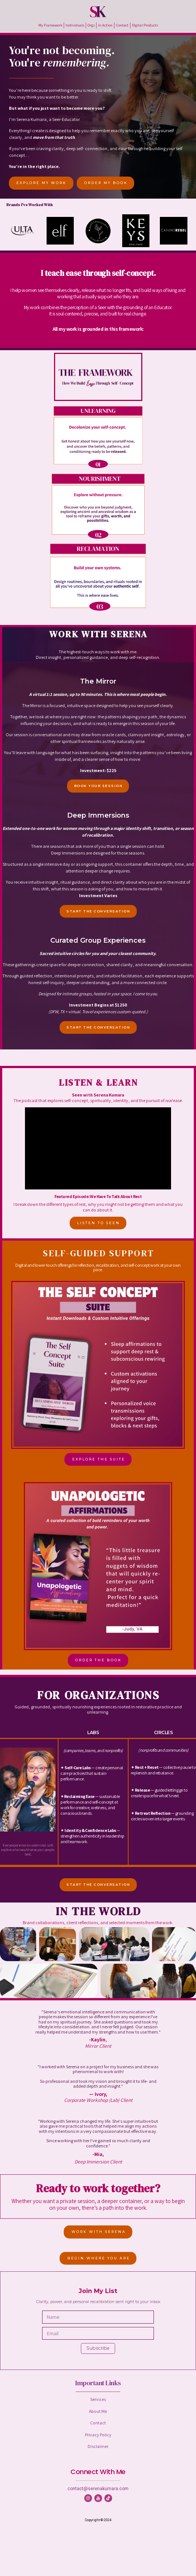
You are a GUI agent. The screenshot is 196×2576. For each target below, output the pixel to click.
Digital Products (145, 25)
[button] (88, 2498)
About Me (98, 2411)
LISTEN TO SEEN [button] (98, 1223)
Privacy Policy (98, 2434)
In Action (105, 25)
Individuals (75, 25)
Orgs (91, 25)
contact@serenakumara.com (98, 2488)
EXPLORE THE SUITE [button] (98, 1459)
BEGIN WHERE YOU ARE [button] (98, 2258)
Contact (122, 25)
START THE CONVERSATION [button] (98, 911)
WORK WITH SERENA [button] (99, 2232)
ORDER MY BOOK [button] (106, 183)
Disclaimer (98, 2446)
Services (98, 2399)
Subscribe (98, 2348)
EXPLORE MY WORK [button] (41, 183)
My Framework (50, 25)
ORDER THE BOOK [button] (98, 1660)
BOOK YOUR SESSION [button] (98, 786)
